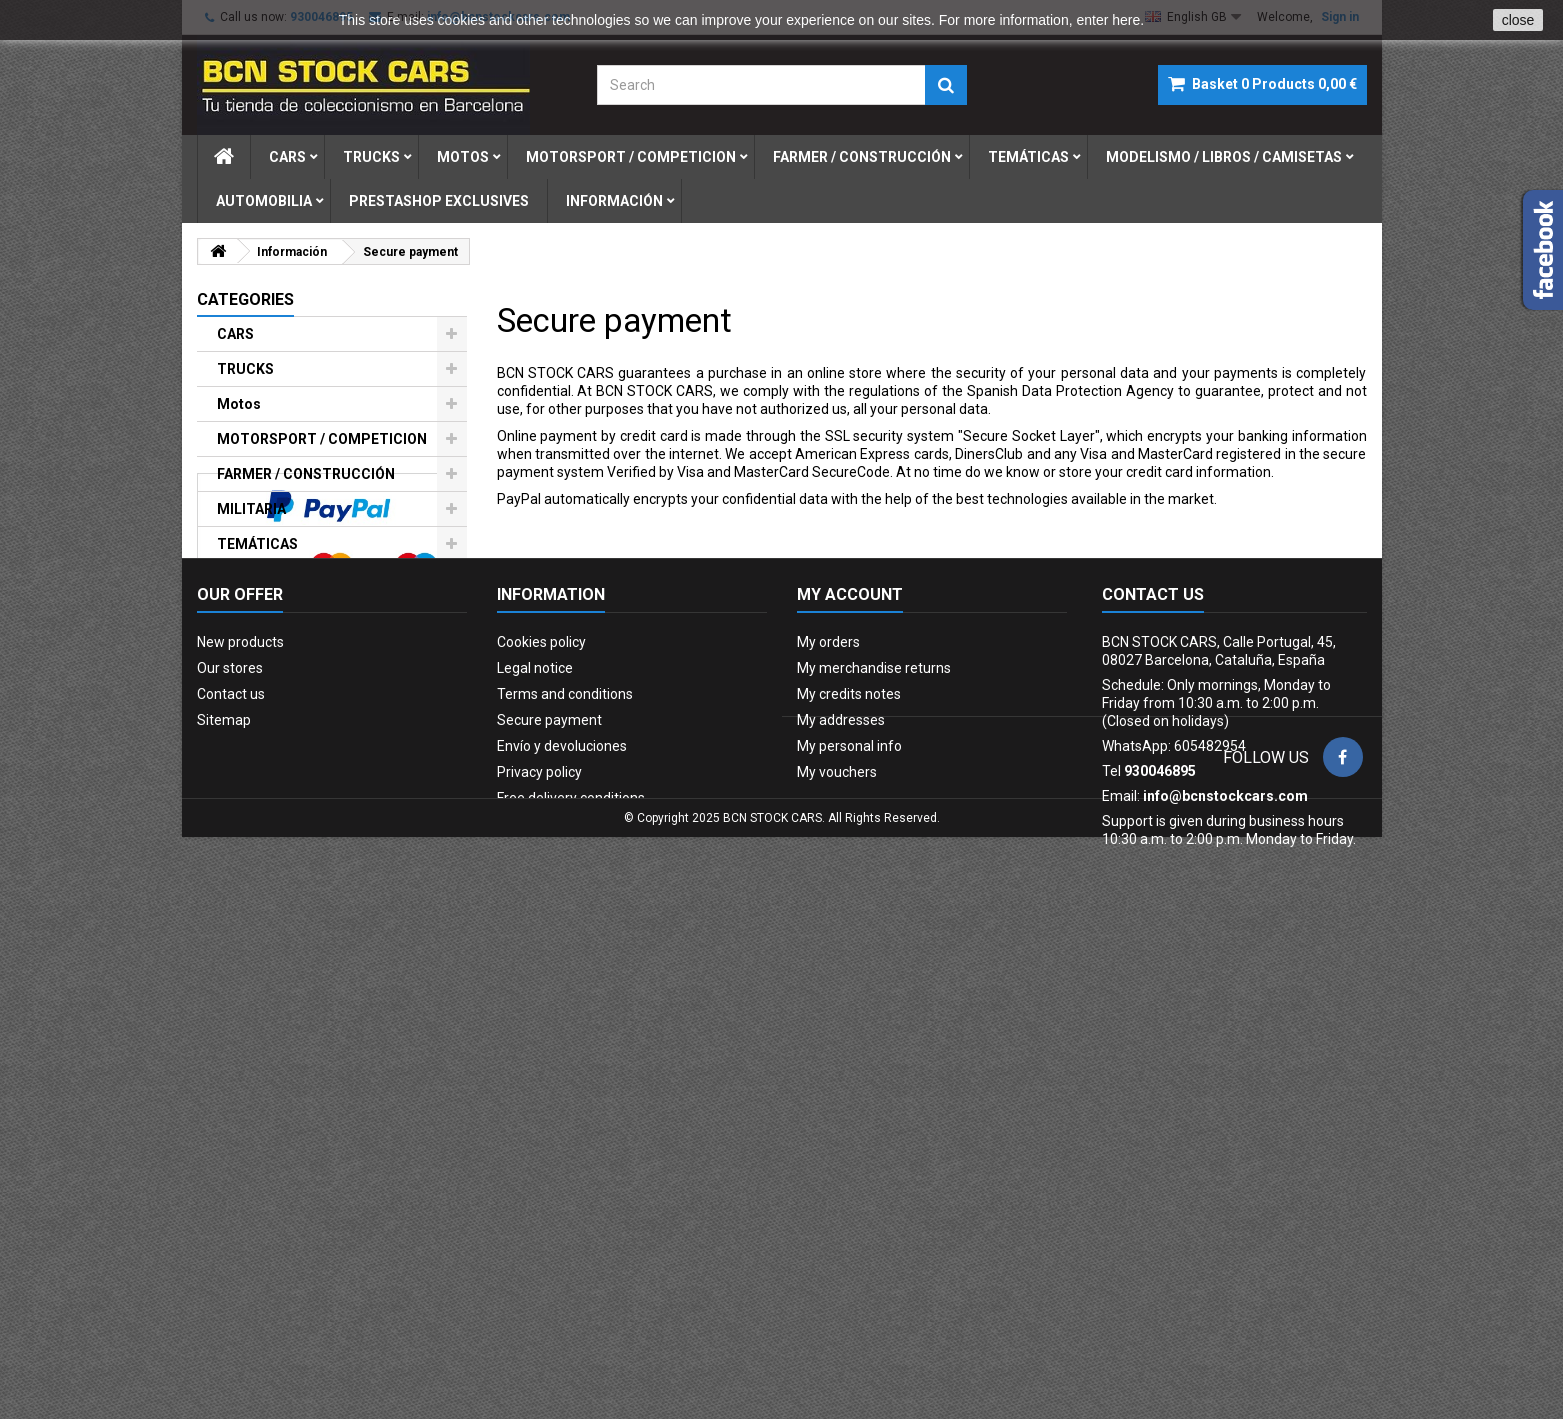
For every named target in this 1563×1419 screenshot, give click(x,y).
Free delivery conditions (571, 1232)
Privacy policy (539, 1206)
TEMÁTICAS (257, 544)
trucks (371, 157)
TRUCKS (245, 369)
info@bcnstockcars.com (1225, 1230)
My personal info (849, 1180)
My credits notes (849, 1128)
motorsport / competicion (631, 157)
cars (287, 157)
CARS (235, 334)
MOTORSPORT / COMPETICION (322, 439)
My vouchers (837, 1206)
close (1518, 20)
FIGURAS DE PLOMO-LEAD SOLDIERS (304, 673)
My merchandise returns (874, 1102)
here (1126, 20)
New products (240, 1076)
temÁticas (1028, 157)
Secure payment (549, 1154)
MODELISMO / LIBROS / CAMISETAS (293, 587)
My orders (828, 1076)
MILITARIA (251, 509)
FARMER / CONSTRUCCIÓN (306, 474)
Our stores (230, 1102)
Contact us (231, 1128)
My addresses (841, 1154)
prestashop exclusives (439, 201)
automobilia (264, 201)
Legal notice (535, 1102)
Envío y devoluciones (562, 1180)
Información (614, 201)
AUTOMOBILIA (265, 630)
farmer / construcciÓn (862, 157)
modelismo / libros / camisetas (1224, 157)
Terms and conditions (565, 1128)
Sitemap (224, 1154)
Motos (239, 404)
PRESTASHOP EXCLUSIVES (307, 716)
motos (463, 157)
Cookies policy (541, 1076)
